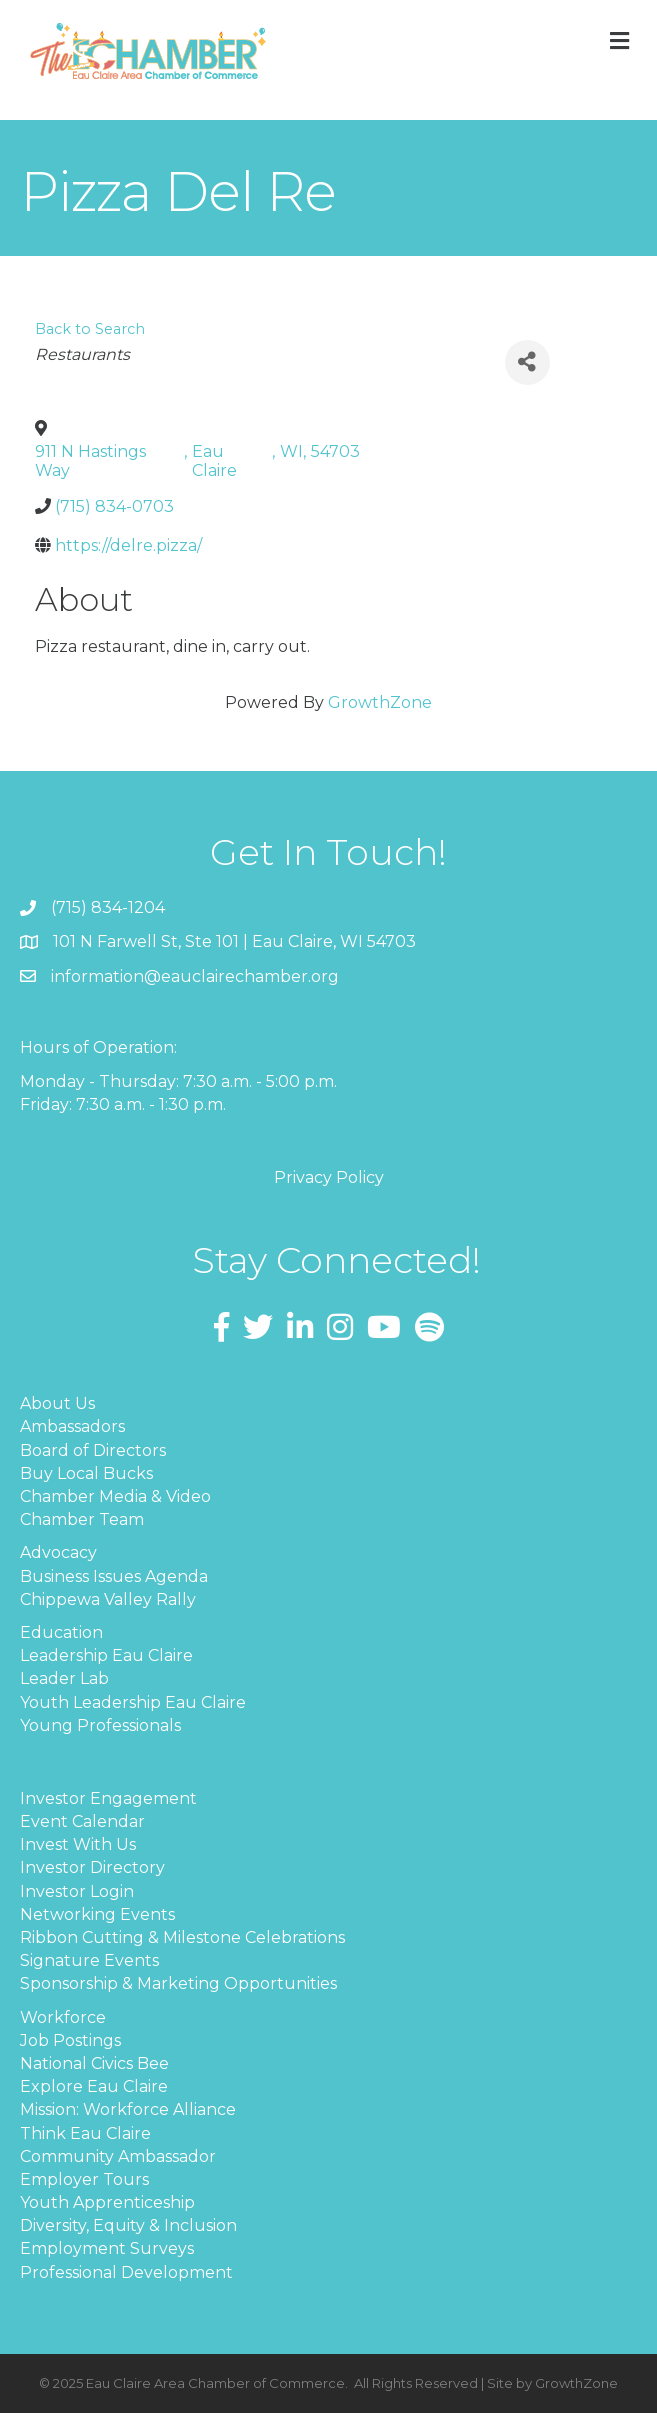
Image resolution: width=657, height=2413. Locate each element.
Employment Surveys (107, 2248)
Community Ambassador (118, 2156)
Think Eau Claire (85, 2133)
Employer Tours (84, 2179)
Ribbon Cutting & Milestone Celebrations (182, 1937)
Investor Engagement (108, 1798)
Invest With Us (78, 1844)
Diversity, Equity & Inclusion (128, 2225)
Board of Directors (93, 1450)
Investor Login (77, 1891)
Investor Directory (92, 1867)
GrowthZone (380, 702)
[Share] (527, 362)
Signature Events (89, 1960)
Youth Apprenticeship (107, 2202)
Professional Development (126, 2272)
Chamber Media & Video (115, 1496)
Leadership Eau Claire (106, 1655)
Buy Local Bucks (86, 1473)
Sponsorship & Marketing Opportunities (178, 1983)
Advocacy (58, 1552)
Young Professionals (100, 1725)
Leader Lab (64, 1678)
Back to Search (90, 329)
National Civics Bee (94, 2063)
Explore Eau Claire (94, 2086)
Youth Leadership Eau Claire (133, 1702)
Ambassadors (72, 1426)
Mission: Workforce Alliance (128, 2109)
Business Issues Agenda (114, 1576)
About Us (57, 1403)
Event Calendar (82, 1821)
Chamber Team (82, 1519)
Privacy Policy (329, 1177)
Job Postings (70, 2040)
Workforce (63, 2017)
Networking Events (97, 1914)
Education (61, 1632)
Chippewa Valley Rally (108, 1599)
